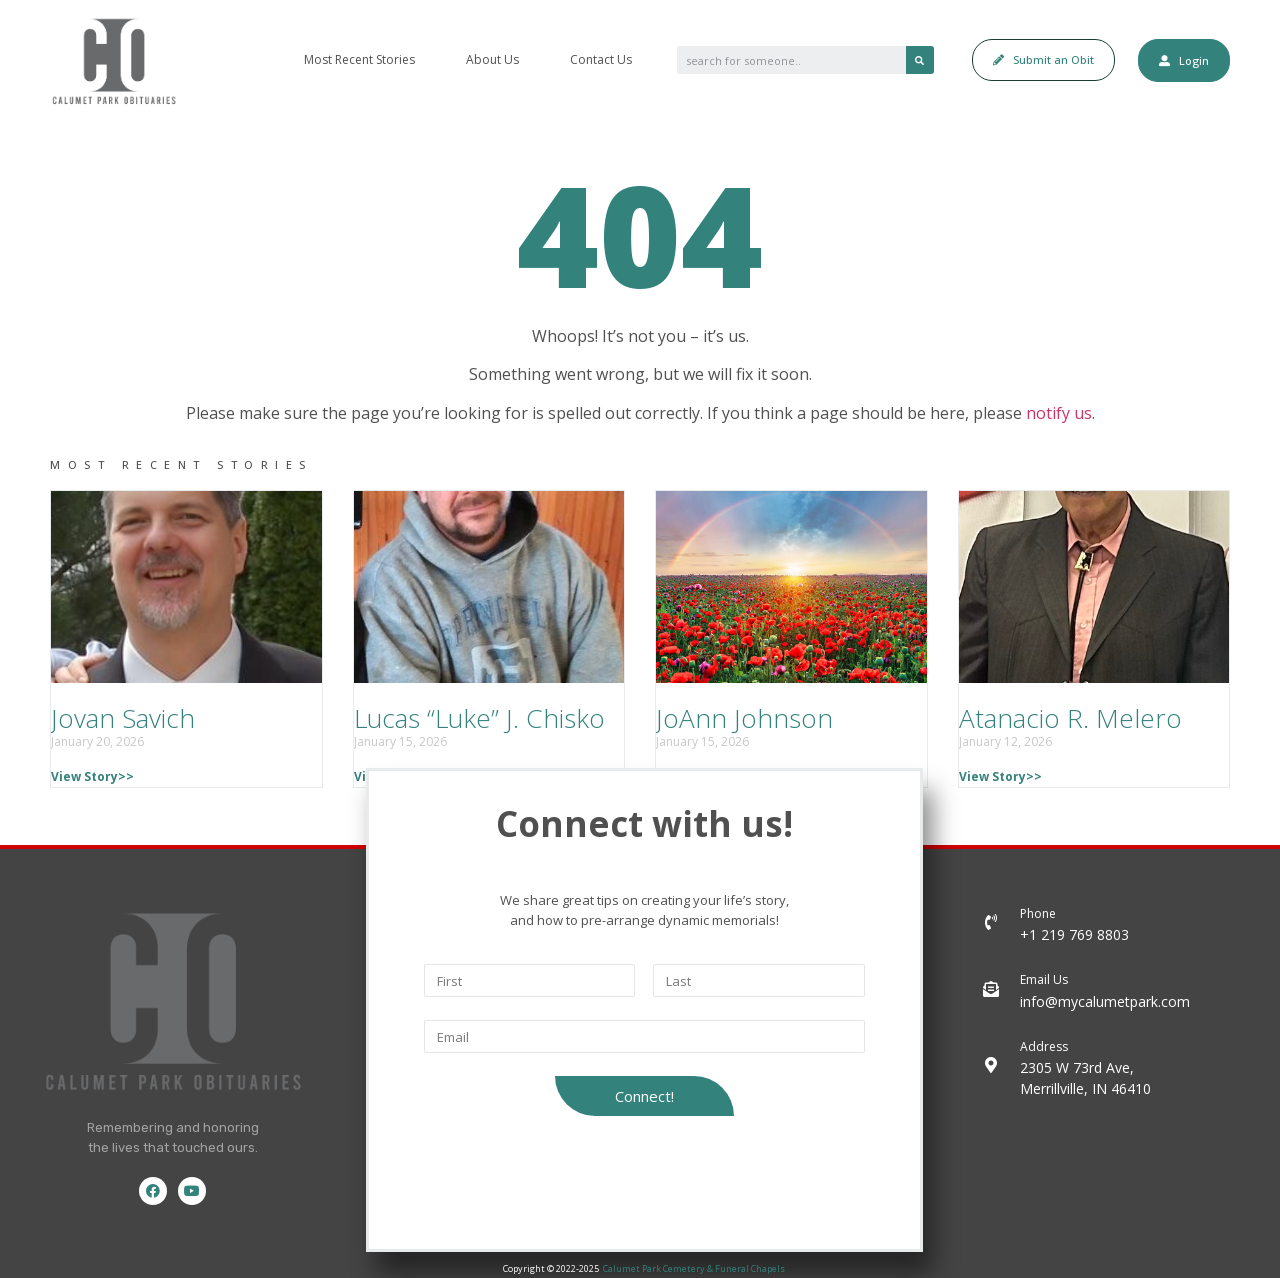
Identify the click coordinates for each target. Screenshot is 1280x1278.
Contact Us (601, 59)
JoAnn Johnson (744, 718)
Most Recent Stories (359, 59)
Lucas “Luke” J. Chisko (479, 718)
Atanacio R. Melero (1070, 718)
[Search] (920, 60)
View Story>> (92, 776)
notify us (1059, 413)
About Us (492, 59)
